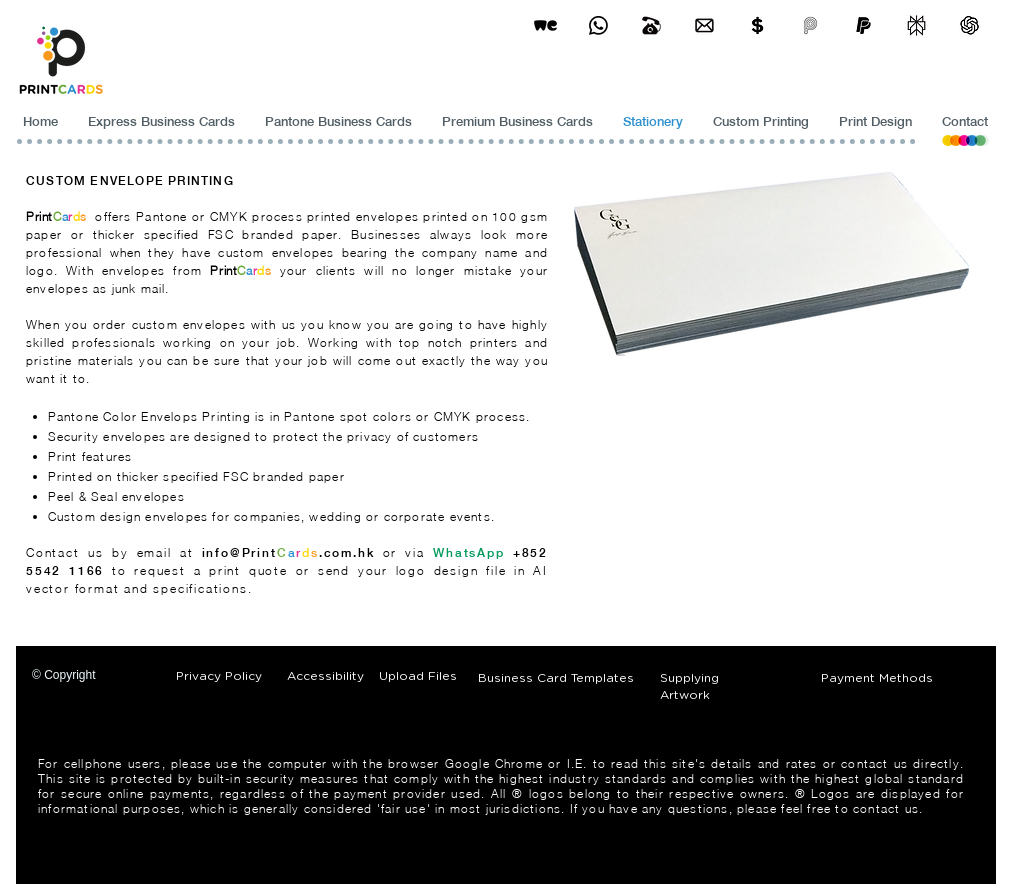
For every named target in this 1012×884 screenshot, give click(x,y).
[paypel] (863, 25)
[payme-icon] (810, 25)
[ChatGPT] (969, 25)
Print (39, 216)
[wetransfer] (545, 25)
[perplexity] (916, 25)
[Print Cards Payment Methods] (757, 25)
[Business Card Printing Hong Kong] (598, 25)
